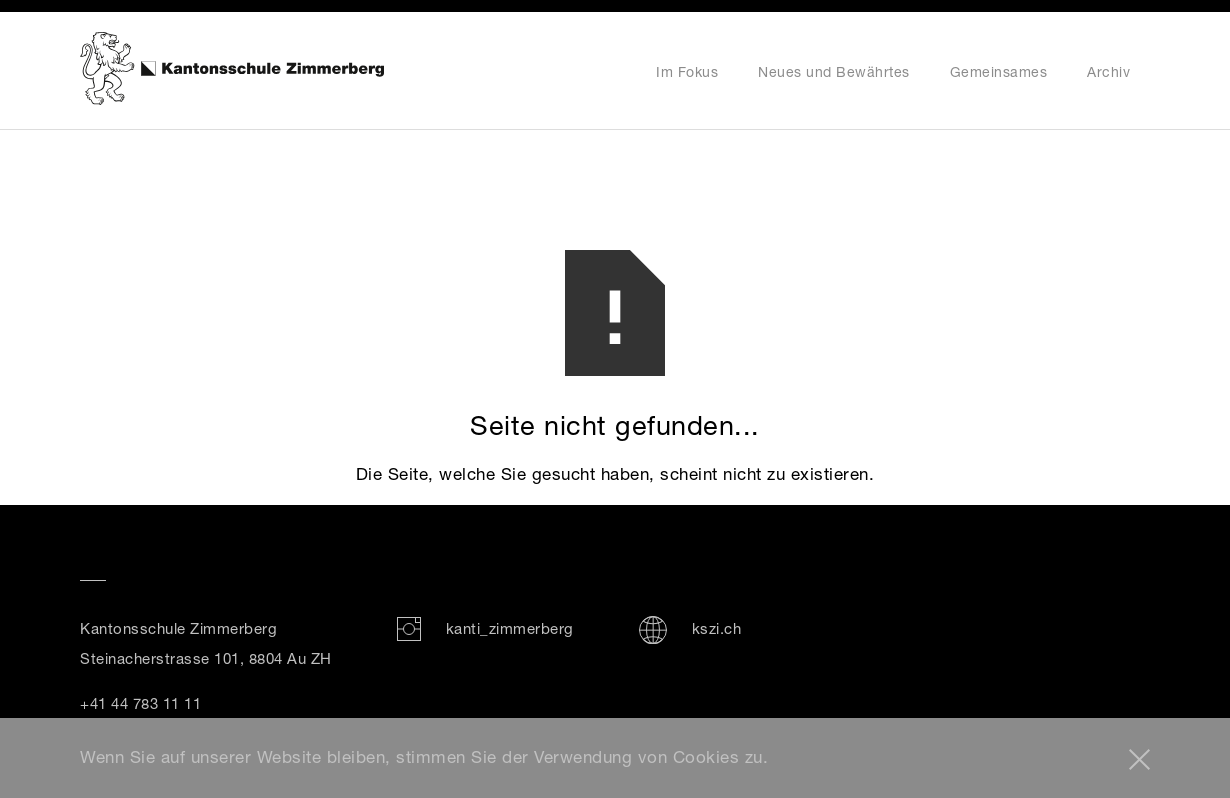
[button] (1139, 759)
